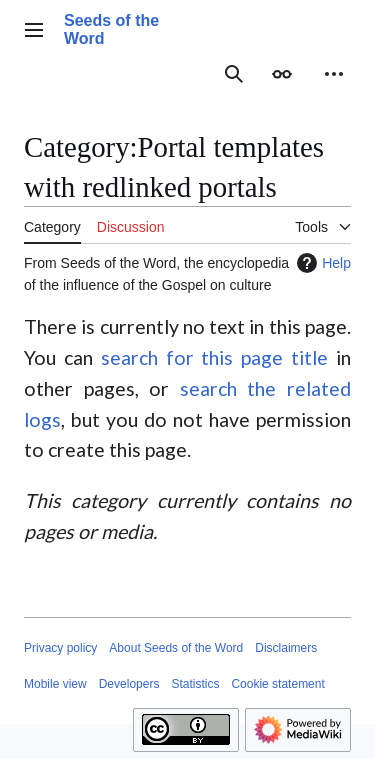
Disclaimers (286, 648)
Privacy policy (60, 648)
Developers (129, 684)
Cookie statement (277, 684)
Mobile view (55, 684)
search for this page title (214, 357)
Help (321, 263)
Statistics (195, 684)
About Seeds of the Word (176, 648)
